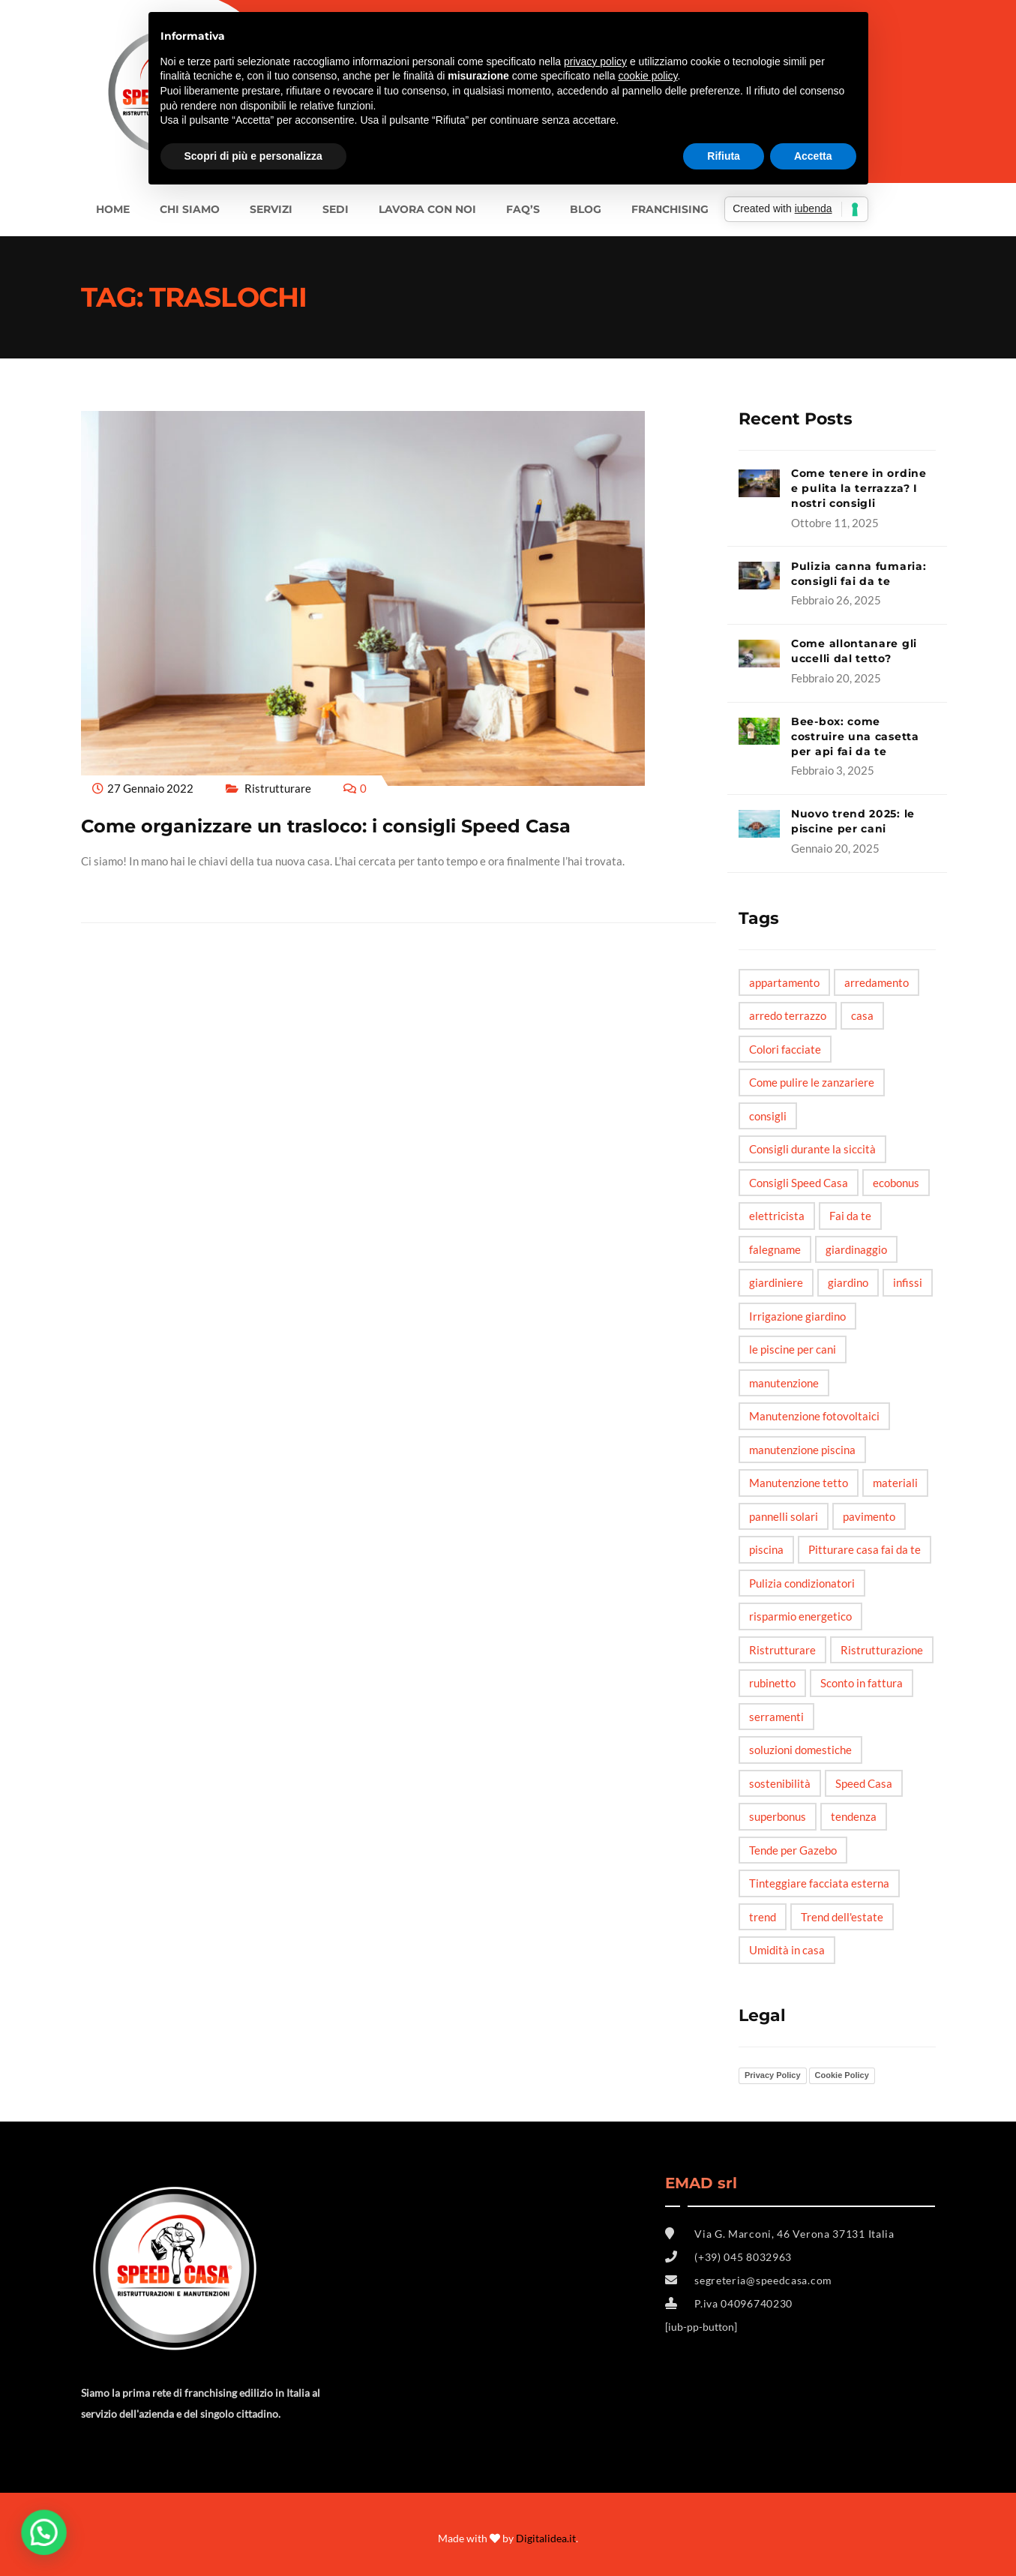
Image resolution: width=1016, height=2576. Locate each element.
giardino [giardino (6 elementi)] (848, 1282)
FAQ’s (523, 209)
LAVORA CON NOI (427, 209)
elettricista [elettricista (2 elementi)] (777, 1215)
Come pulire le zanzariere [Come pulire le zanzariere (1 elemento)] (811, 1082)
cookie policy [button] (647, 76)
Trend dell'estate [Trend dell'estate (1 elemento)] (842, 1917)
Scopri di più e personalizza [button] (253, 156)
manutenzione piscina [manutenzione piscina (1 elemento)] (802, 1449)
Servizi (271, 209)
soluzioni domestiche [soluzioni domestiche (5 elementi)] (800, 1749)
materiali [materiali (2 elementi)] (895, 1482)
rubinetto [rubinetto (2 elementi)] (772, 1683)
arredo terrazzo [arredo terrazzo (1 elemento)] (787, 1015)
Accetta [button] (813, 156)
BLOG (585, 209)
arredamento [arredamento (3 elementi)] (876, 982)
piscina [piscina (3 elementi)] (766, 1549)
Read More (113, 889)
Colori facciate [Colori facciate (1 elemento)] (785, 1049)
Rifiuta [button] (723, 156)
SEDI (335, 209)
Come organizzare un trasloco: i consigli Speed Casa (326, 826)
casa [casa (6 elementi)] (862, 1015)
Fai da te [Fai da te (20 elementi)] (850, 1215)
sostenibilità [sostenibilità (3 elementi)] (780, 1783)
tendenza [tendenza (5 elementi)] (854, 1816)
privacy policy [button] (595, 61)
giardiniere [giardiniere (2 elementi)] (776, 1282)
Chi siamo (190, 209)
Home (113, 209)
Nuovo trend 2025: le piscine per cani (853, 821)
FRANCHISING (670, 209)
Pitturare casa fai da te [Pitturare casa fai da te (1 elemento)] (864, 1549)
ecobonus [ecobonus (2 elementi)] (896, 1182)
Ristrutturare (277, 788)
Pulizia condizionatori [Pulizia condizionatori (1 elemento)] (802, 1583)
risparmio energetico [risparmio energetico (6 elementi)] (800, 1616)
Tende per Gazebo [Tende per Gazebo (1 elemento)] (793, 1850)
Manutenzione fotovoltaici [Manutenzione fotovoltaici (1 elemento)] (814, 1416)
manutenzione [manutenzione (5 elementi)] (784, 1383)
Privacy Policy (773, 2075)
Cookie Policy (842, 2075)
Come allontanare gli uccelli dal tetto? (854, 651)
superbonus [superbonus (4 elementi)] (777, 1816)
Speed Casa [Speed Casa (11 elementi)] (863, 1783)
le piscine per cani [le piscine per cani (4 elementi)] (792, 1349)
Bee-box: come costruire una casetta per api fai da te (855, 736)
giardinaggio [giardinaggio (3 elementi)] (856, 1249)
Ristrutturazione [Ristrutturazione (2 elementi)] (882, 1650)
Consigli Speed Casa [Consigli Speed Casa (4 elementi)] (798, 1182)
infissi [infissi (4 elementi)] (907, 1282)
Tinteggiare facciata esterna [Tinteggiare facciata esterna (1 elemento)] (819, 1883)
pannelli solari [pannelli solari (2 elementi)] (783, 1516)
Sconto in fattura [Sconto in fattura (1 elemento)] (861, 1683)
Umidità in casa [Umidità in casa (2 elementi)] (787, 1950)
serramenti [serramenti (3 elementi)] (776, 1716)
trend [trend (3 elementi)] (762, 1917)
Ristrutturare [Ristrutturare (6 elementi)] (782, 1650)
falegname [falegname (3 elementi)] (775, 1249)
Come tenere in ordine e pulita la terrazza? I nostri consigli (859, 488)
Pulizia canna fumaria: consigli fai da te (858, 573)
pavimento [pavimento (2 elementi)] (869, 1516)
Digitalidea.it (546, 2538)
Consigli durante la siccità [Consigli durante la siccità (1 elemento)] (812, 1149)
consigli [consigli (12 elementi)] (768, 1116)
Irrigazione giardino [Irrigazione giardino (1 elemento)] (797, 1316)
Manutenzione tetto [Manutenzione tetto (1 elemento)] (798, 1482)
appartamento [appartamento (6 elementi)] (784, 982)
